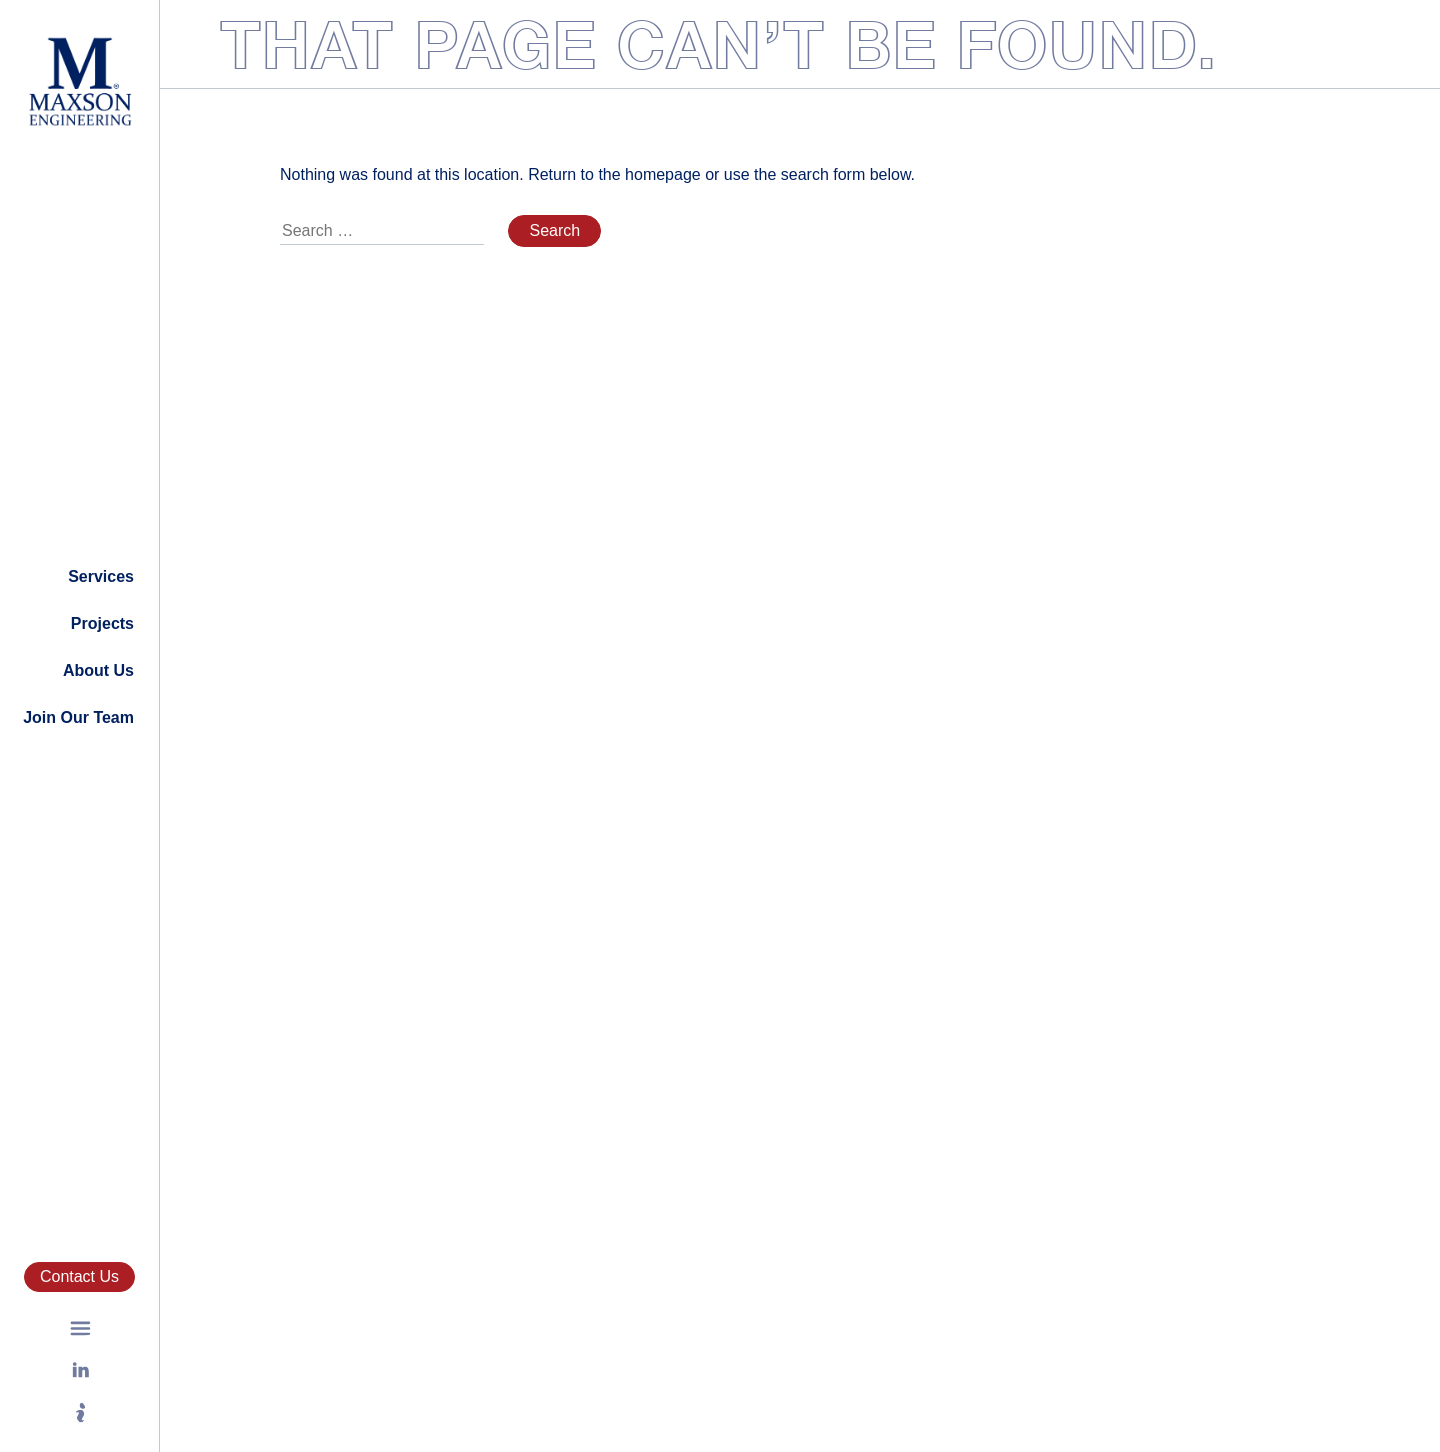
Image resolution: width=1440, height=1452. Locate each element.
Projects (102, 623)
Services (101, 576)
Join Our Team (78, 717)
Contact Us (79, 1276)
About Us (98, 670)
